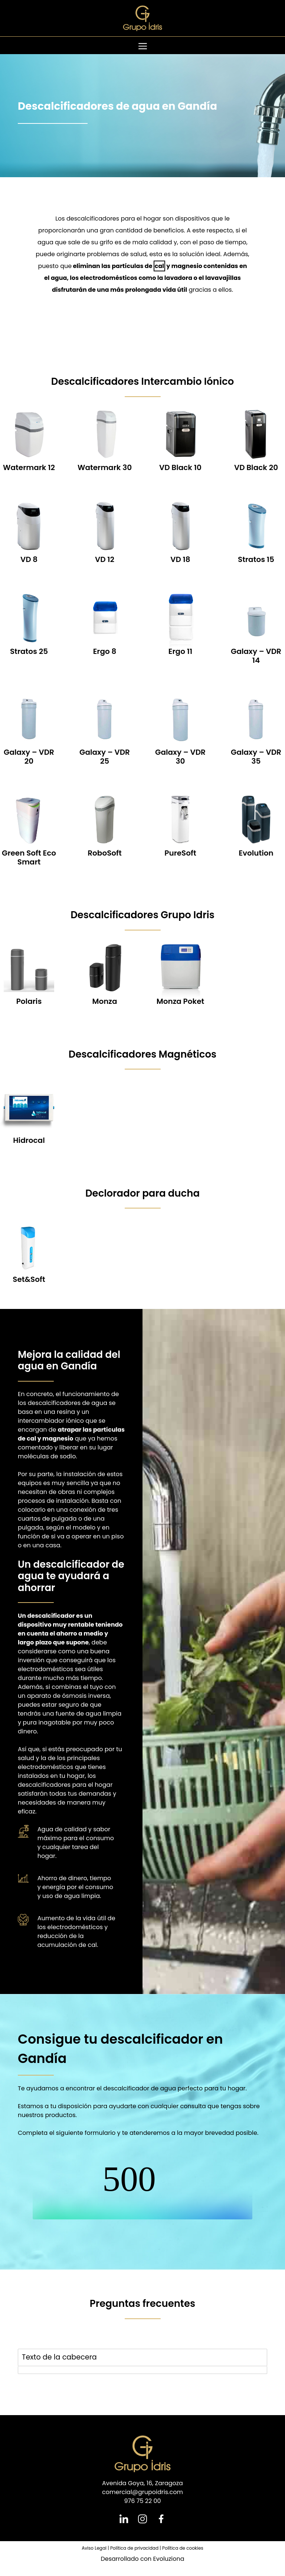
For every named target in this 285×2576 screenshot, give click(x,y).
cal (159, 266)
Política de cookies (182, 2548)
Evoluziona (168, 2558)
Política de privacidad (134, 2548)
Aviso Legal (94, 2548)
